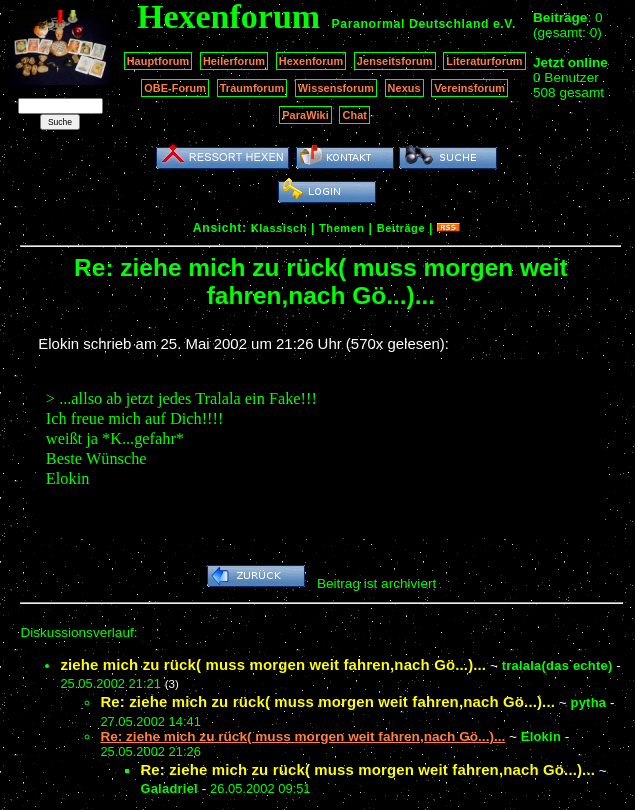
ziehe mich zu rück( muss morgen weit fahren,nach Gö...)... (273, 664)
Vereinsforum (469, 88)
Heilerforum (234, 61)
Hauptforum (158, 61)
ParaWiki (305, 115)
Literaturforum (484, 61)
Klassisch (279, 228)
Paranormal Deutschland (411, 24)
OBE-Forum (175, 88)
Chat (354, 115)
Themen (341, 228)
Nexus (404, 88)
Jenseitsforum (395, 61)
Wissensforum (336, 88)
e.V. (504, 24)
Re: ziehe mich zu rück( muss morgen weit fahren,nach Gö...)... (327, 701)
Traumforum (252, 88)
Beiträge (401, 228)
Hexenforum (311, 61)
